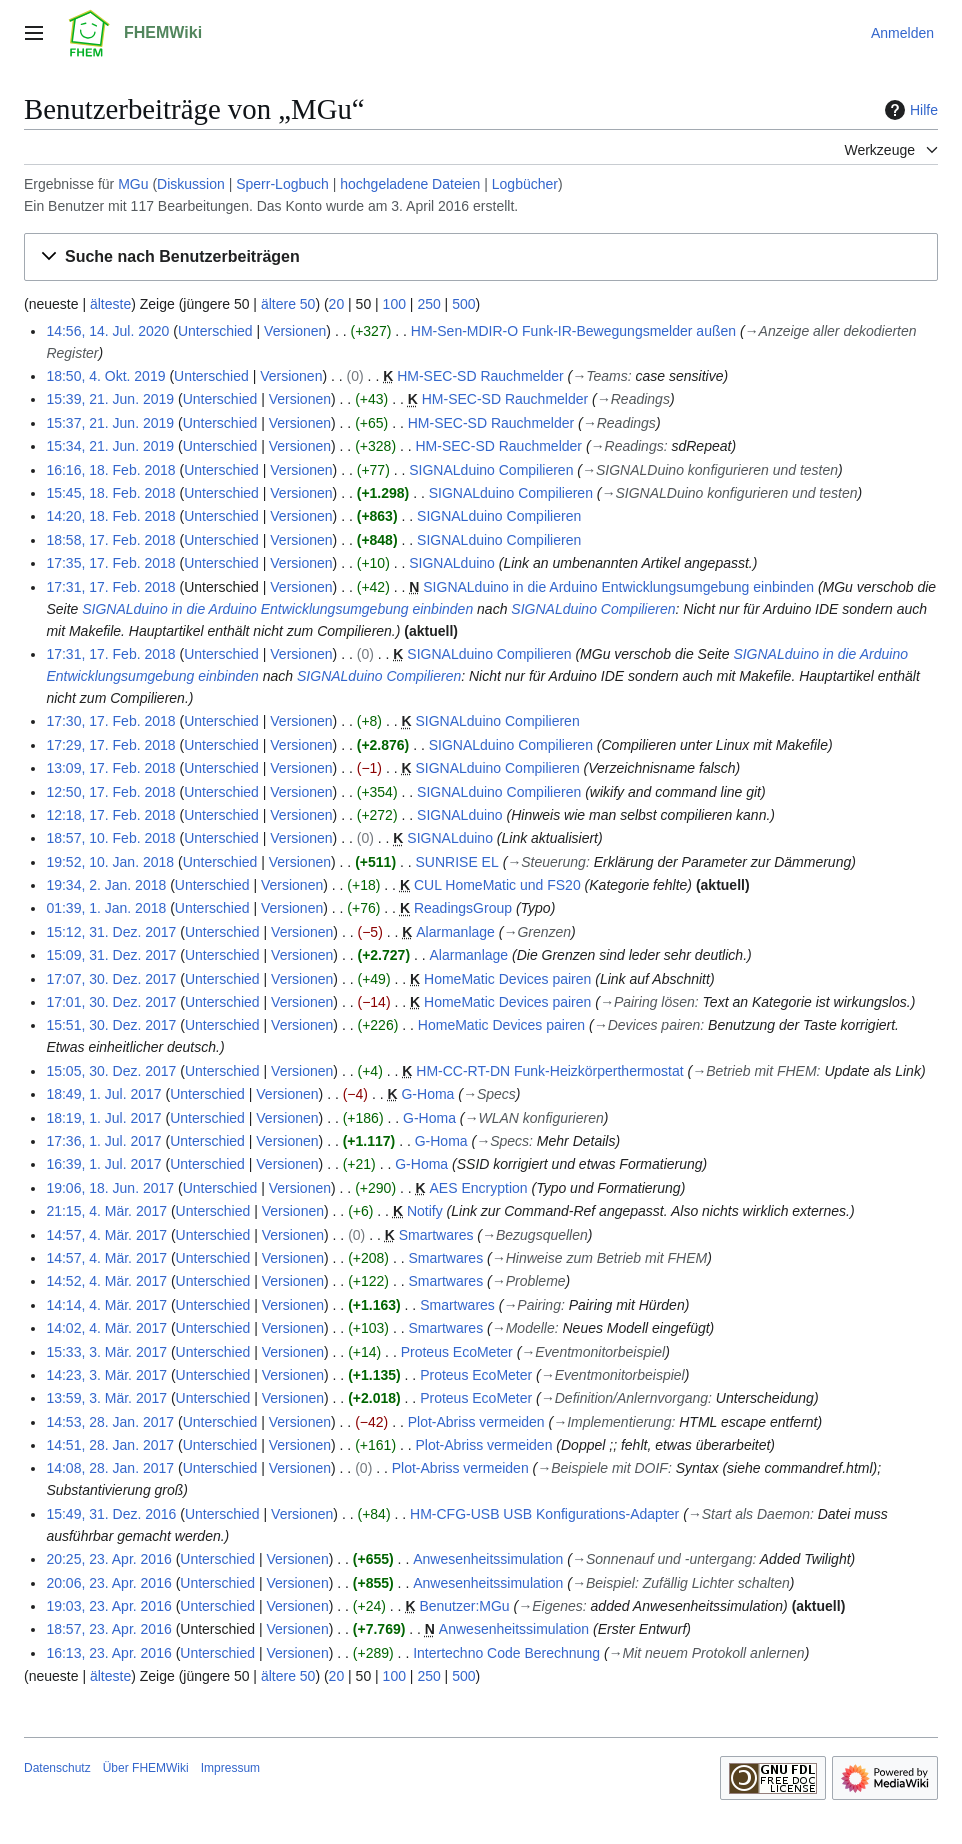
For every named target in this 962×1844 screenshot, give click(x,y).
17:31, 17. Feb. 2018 (110, 587)
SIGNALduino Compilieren (491, 470)
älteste (110, 304)
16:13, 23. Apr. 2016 (108, 1653)
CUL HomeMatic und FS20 (497, 885)
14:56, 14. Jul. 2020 (107, 331)
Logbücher (525, 184)
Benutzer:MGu (464, 1606)
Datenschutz (57, 1768)
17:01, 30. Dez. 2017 (111, 1002)
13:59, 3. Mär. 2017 (106, 1398)
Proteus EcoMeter (457, 1352)
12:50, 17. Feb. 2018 (110, 792)
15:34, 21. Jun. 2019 (110, 446)
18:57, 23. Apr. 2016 (108, 1629)
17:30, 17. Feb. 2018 (110, 721)
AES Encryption (479, 1188)
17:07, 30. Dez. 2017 (111, 979)
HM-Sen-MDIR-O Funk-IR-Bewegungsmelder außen (573, 331)
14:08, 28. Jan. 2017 (110, 1468)
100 (394, 304)
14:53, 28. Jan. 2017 (110, 1422)
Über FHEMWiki (146, 1768)
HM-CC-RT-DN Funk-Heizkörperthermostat (549, 1071)
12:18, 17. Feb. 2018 (110, 815)
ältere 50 (288, 304)
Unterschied (215, 331)
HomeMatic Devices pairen (507, 979)
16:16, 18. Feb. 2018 (110, 470)
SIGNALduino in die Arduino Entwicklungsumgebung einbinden (618, 587)
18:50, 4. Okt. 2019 (105, 376)
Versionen (295, 331)
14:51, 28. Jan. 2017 (110, 1445)
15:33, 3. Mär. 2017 (106, 1352)
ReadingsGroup (463, 908)
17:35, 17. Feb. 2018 (110, 563)
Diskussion (191, 184)
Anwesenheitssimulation (488, 1559)
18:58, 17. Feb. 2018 (110, 540)
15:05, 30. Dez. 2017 (111, 1071)
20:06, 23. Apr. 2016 (108, 1583)
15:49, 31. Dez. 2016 (111, 1514)
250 (428, 304)
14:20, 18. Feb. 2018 (110, 516)
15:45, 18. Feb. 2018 (110, 493)
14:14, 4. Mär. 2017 (106, 1305)
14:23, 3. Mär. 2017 (106, 1375)
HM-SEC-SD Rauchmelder (480, 376)
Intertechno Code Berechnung (506, 1653)
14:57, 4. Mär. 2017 (106, 1235)
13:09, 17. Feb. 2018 (110, 768)
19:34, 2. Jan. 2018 (106, 885)
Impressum (230, 1768)
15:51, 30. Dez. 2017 (111, 1025)
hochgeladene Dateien (410, 184)
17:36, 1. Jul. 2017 (103, 1141)
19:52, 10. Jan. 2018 (110, 862)
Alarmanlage (455, 932)
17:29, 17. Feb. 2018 (110, 745)
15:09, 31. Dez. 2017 (111, 955)
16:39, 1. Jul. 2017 (103, 1164)
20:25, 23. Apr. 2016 (108, 1559)
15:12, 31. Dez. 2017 (111, 932)
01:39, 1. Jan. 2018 (106, 908)
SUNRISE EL (457, 862)
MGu (133, 184)
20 (337, 304)
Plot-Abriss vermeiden (476, 1422)
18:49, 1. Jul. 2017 (103, 1094)
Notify (425, 1211)
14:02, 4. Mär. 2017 (106, 1328)
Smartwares (436, 1235)
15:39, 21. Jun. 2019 (110, 399)
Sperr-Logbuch (282, 184)
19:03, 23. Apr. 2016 (108, 1606)
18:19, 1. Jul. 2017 (103, 1118)
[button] (481, 257)
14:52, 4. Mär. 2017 (106, 1281)
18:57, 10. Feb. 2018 (110, 838)
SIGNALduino (452, 563)
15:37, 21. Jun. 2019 (110, 423)
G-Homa (427, 1094)
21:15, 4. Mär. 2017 (106, 1211)
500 (463, 304)
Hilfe (909, 110)
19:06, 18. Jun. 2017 (110, 1188)
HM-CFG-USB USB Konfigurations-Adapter (544, 1514)
